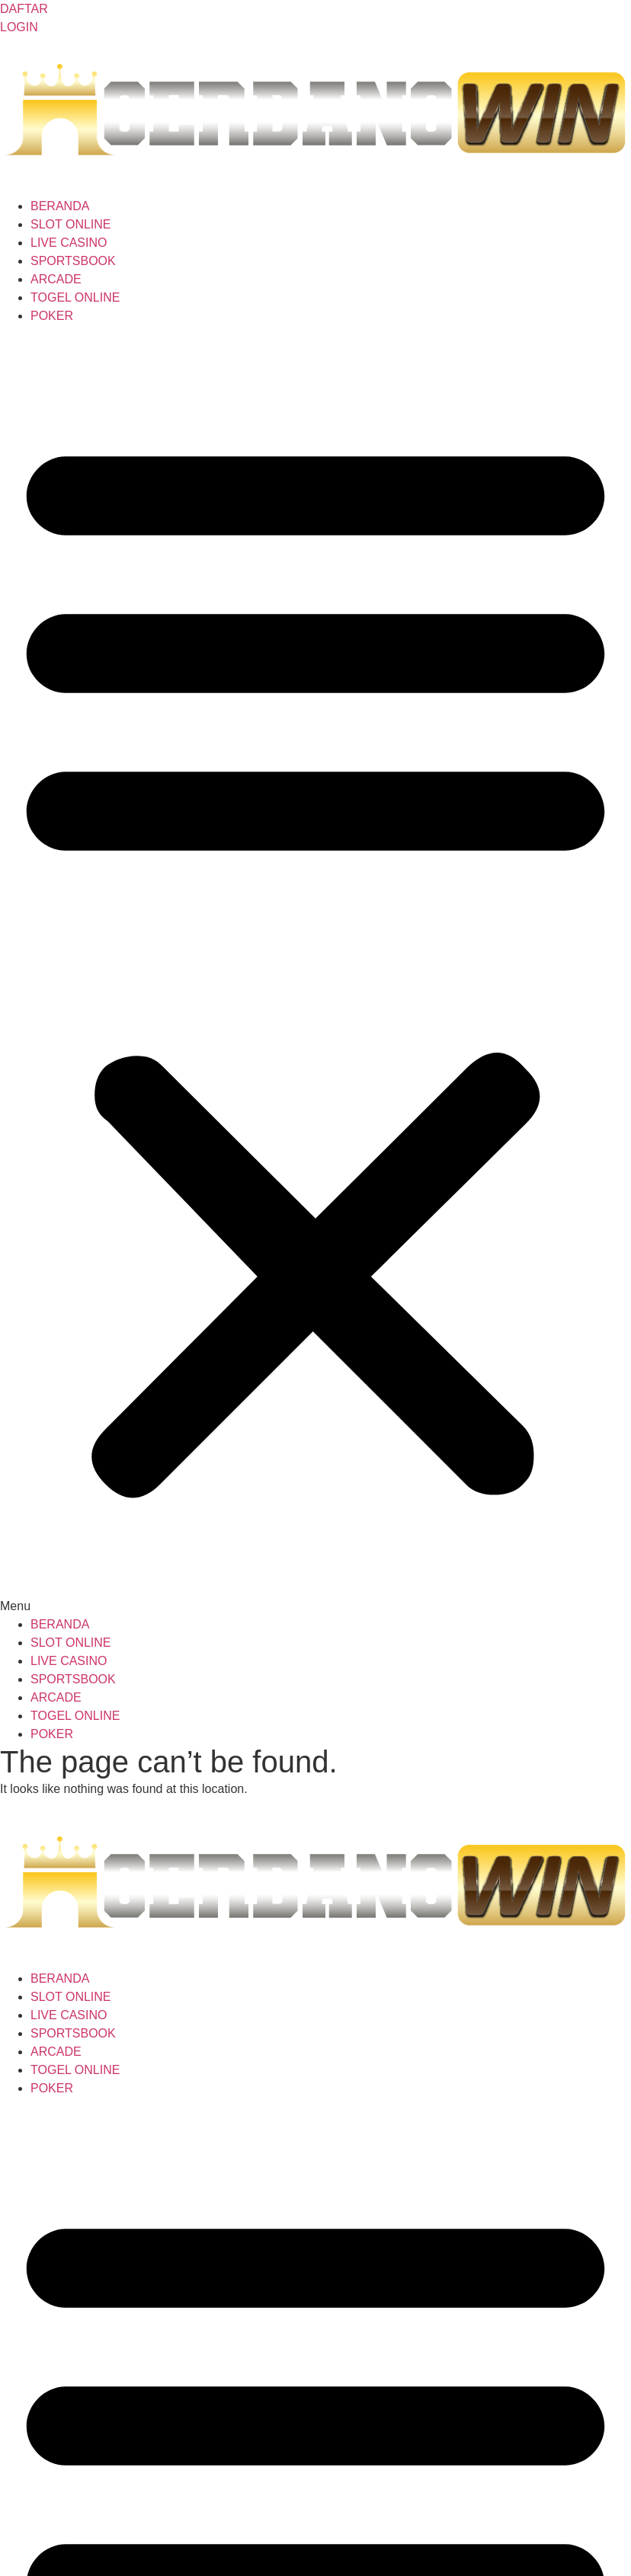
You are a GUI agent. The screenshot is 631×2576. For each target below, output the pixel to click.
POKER (51, 315)
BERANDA (59, 206)
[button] (315, 970)
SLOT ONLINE (70, 224)
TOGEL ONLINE (75, 297)
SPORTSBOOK (73, 260)
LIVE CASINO (68, 242)
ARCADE (56, 279)
